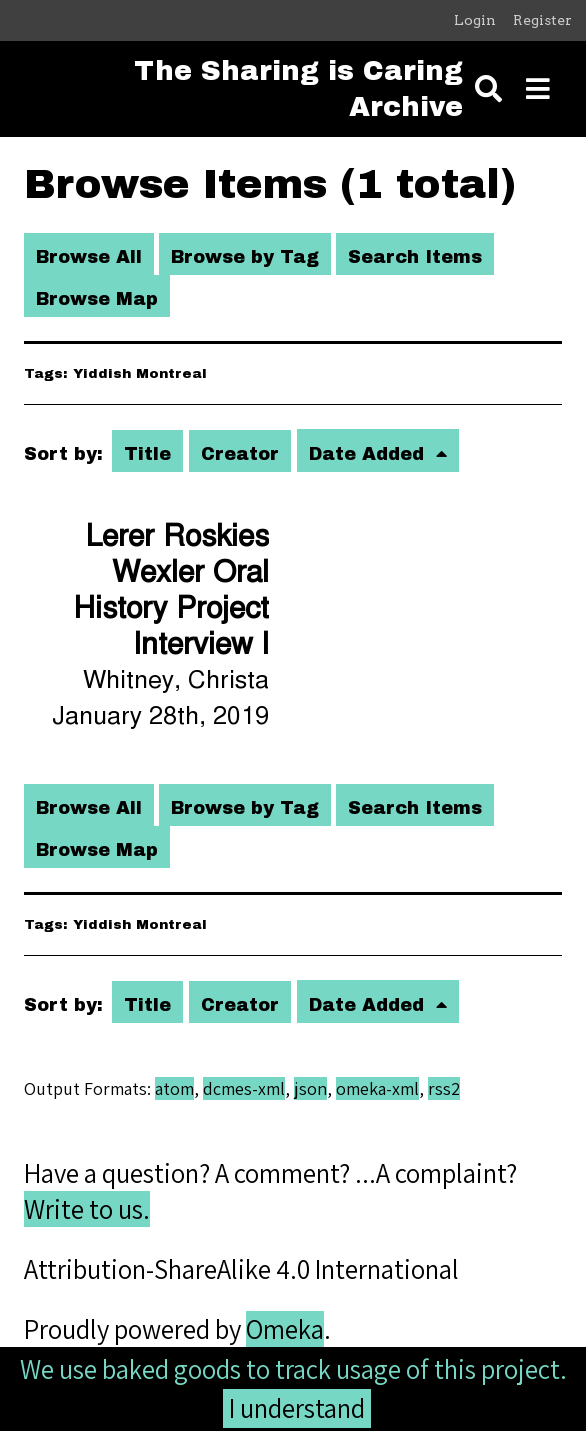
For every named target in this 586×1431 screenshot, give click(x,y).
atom (174, 1088)
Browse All (89, 257)
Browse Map (97, 299)
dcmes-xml (244, 1088)
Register (542, 20)
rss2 (444, 1088)
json (310, 1088)
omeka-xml (377, 1088)
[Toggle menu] (538, 89)
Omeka (285, 1329)
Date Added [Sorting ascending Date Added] (369, 454)
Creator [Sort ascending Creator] (240, 454)
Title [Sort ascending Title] (147, 454)
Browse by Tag (245, 257)
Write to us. (87, 1209)
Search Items (415, 257)
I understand (297, 1408)
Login (475, 20)
